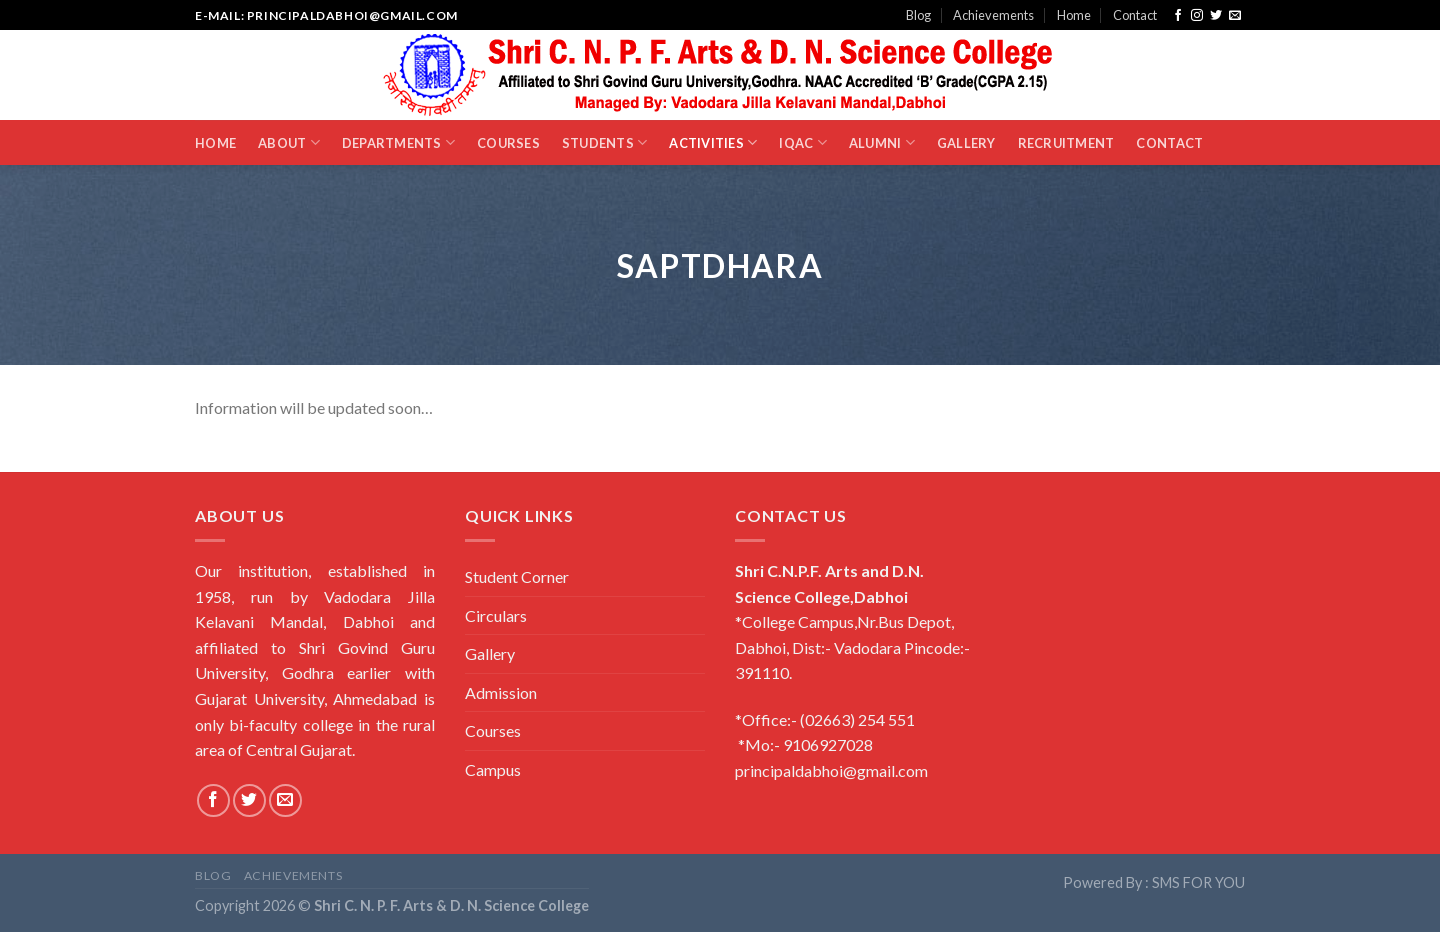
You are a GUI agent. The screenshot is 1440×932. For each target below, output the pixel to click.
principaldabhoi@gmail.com (831, 770)
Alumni (882, 142)
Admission (501, 692)
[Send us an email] (1235, 16)
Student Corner (517, 576)
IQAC (802, 142)
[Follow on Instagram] (1197, 16)
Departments (398, 142)
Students (605, 142)
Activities (713, 142)
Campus (493, 769)
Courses (508, 143)
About (289, 142)
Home (1074, 15)
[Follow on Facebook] (1178, 16)
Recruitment (1066, 143)
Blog (918, 15)
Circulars (496, 615)
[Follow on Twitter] (1216, 16)
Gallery (966, 143)
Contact (1135, 15)
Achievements (993, 15)
